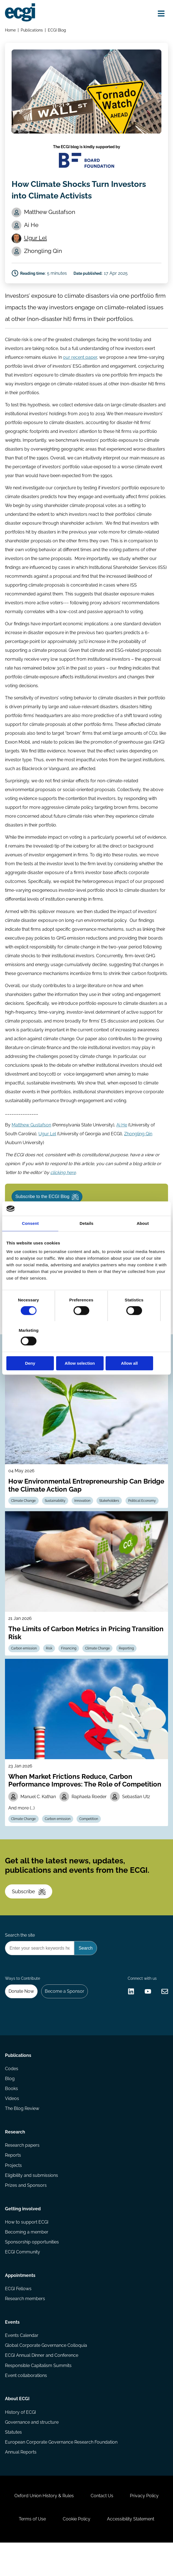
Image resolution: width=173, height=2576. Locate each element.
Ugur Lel (35, 240)
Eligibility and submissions (31, 2201)
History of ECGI (20, 2442)
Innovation (83, 1519)
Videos (12, 2124)
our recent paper (80, 360)
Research (15, 2158)
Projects (13, 2191)
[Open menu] (161, 13)
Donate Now (21, 2014)
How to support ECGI (27, 2249)
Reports (13, 2181)
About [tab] (143, 1238)
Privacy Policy (144, 2527)
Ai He (122, 1138)
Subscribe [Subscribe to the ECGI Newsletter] (29, 1912)
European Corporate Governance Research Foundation (61, 2473)
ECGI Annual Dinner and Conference (41, 2384)
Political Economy (143, 1519)
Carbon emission (24, 1667)
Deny (32, 1348)
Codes (12, 2093)
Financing (69, 1667)
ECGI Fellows (18, 2317)
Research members (25, 2327)
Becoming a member (27, 2259)
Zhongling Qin (138, 1147)
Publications (32, 30)
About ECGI (17, 2429)
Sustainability (55, 1519)
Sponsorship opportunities (32, 2269)
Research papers (22, 2171)
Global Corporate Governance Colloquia (46, 2375)
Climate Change (24, 1519)
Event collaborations (26, 2405)
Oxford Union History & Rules (43, 2527)
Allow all (140, 1348)
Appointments (20, 2303)
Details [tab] (86, 1238)
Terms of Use (31, 2551)
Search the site (20, 1957)
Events (12, 2351)
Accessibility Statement (131, 2551)
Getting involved (23, 2235)
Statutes (13, 2462)
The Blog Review (22, 2134)
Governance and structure (32, 2452)
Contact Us (102, 2527)
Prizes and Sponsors (26, 2211)
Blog (10, 2103)
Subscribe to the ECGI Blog (47, 1210)
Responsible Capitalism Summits (38, 2395)
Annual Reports (21, 2483)
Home (10, 30)
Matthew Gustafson (31, 1138)
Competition (89, 1838)
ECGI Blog (57, 30)
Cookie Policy (76, 2551)
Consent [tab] (30, 1238)
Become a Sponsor (65, 2014)
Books (11, 2114)
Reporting (127, 1667)
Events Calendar (22, 2364)
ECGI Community (22, 2279)
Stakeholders (110, 1519)
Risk (49, 1667)
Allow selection (86, 1348)
